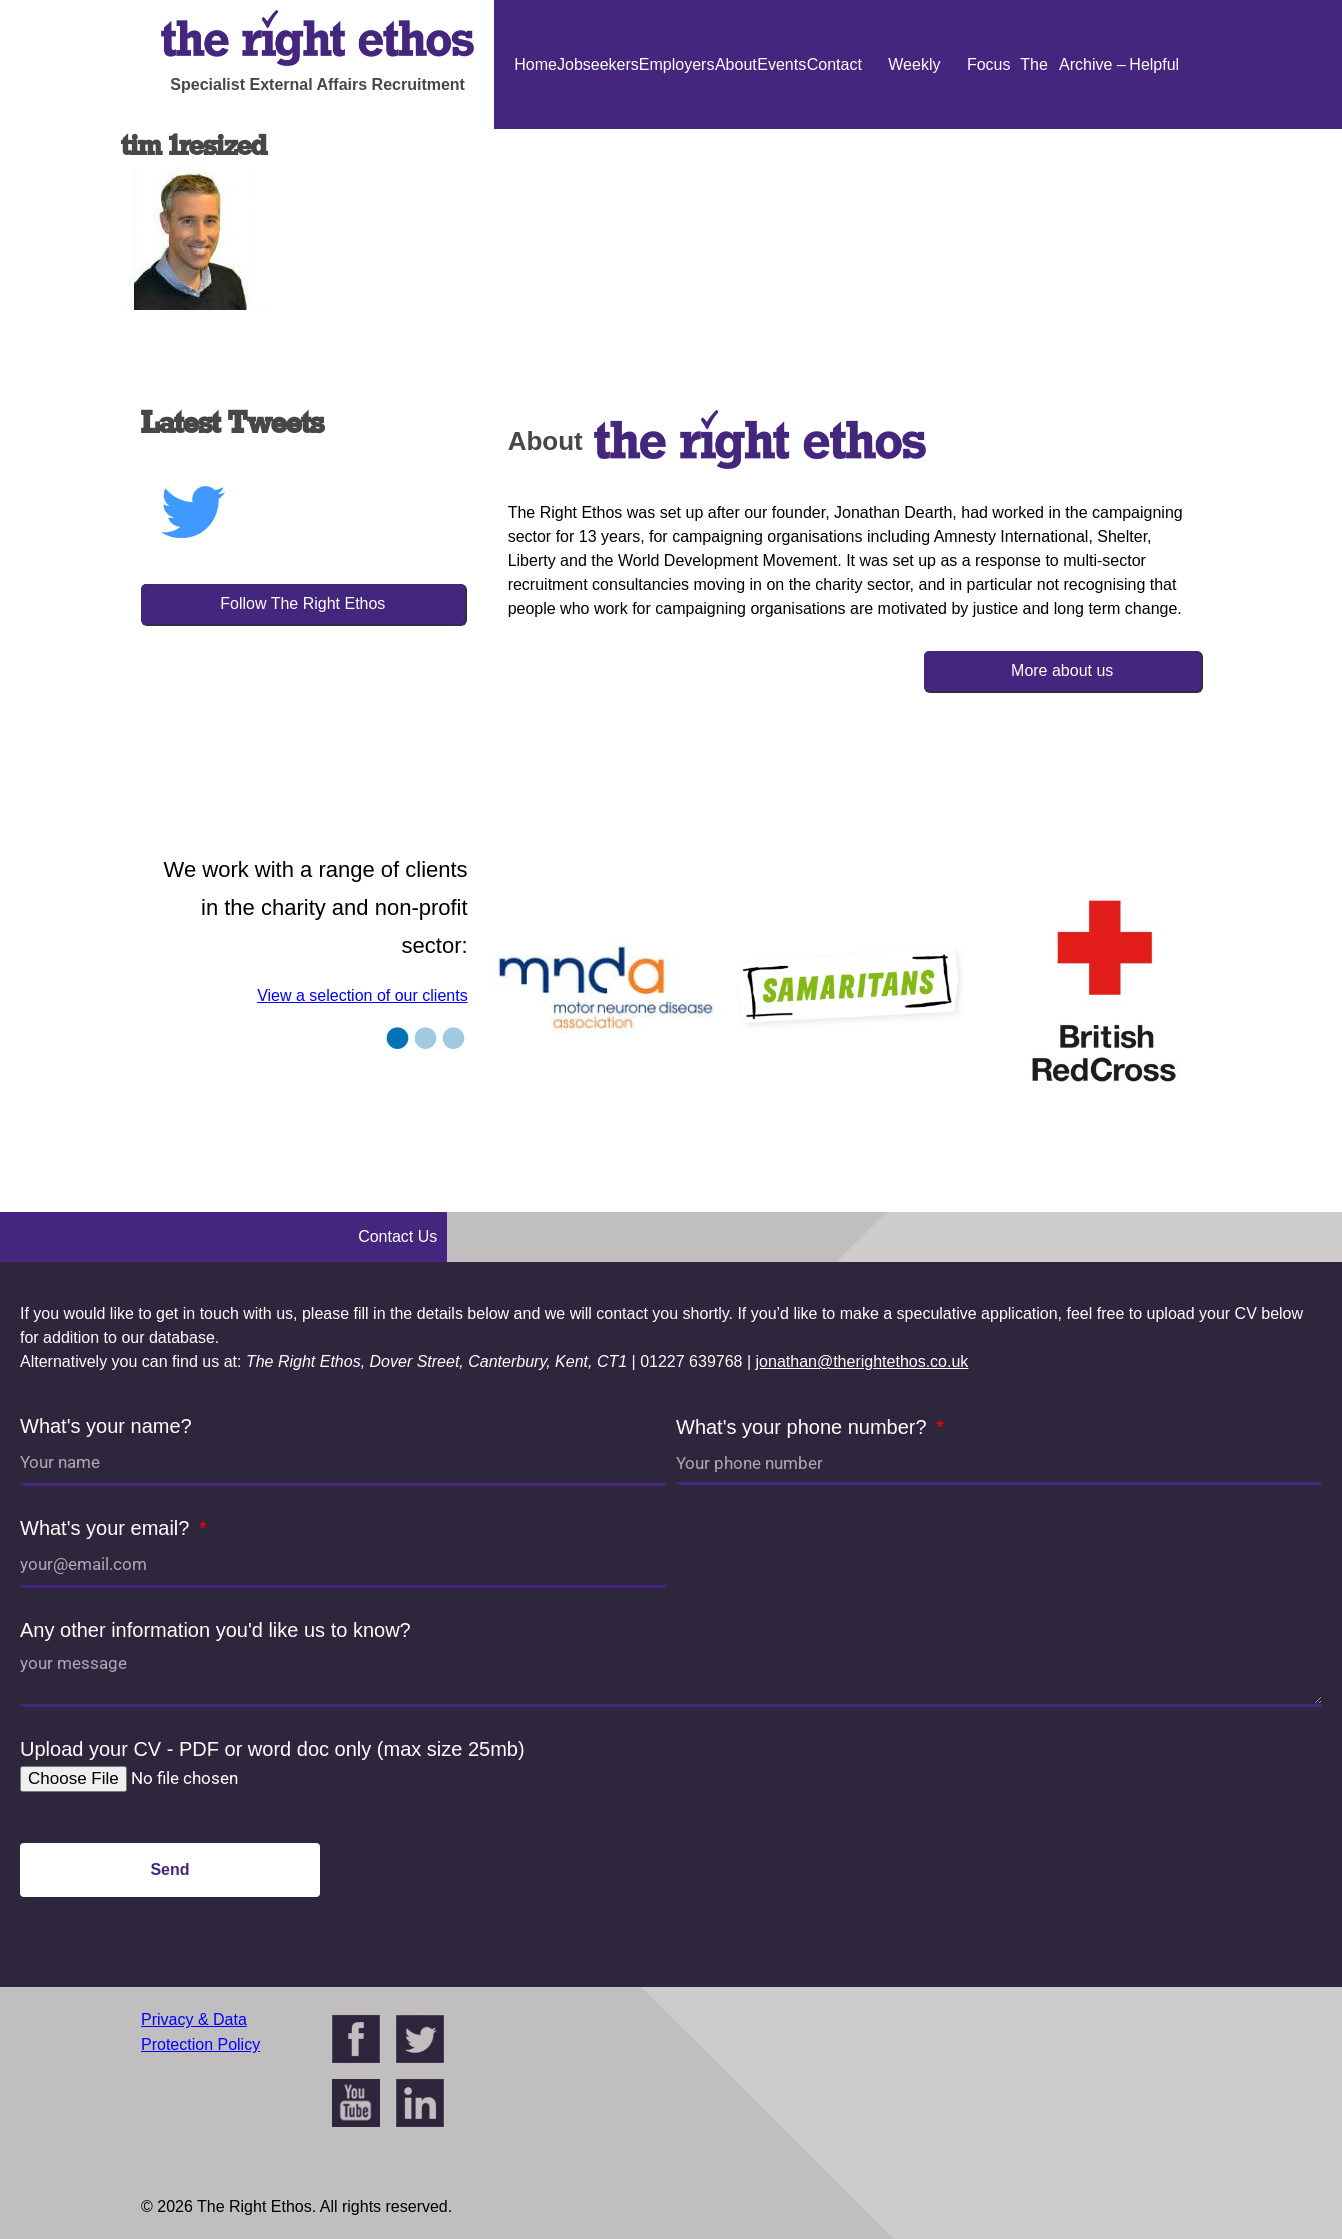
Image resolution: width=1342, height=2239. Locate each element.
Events (781, 64)
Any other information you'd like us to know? (215, 1630)
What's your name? (106, 1426)
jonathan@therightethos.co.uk (862, 1361)
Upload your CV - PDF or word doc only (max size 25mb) (272, 1749)
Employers (677, 64)
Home (535, 64)
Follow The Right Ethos (302, 603)
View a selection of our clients (362, 995)
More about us (1062, 670)
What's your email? (107, 1528)
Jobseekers (598, 64)
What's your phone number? (804, 1427)
